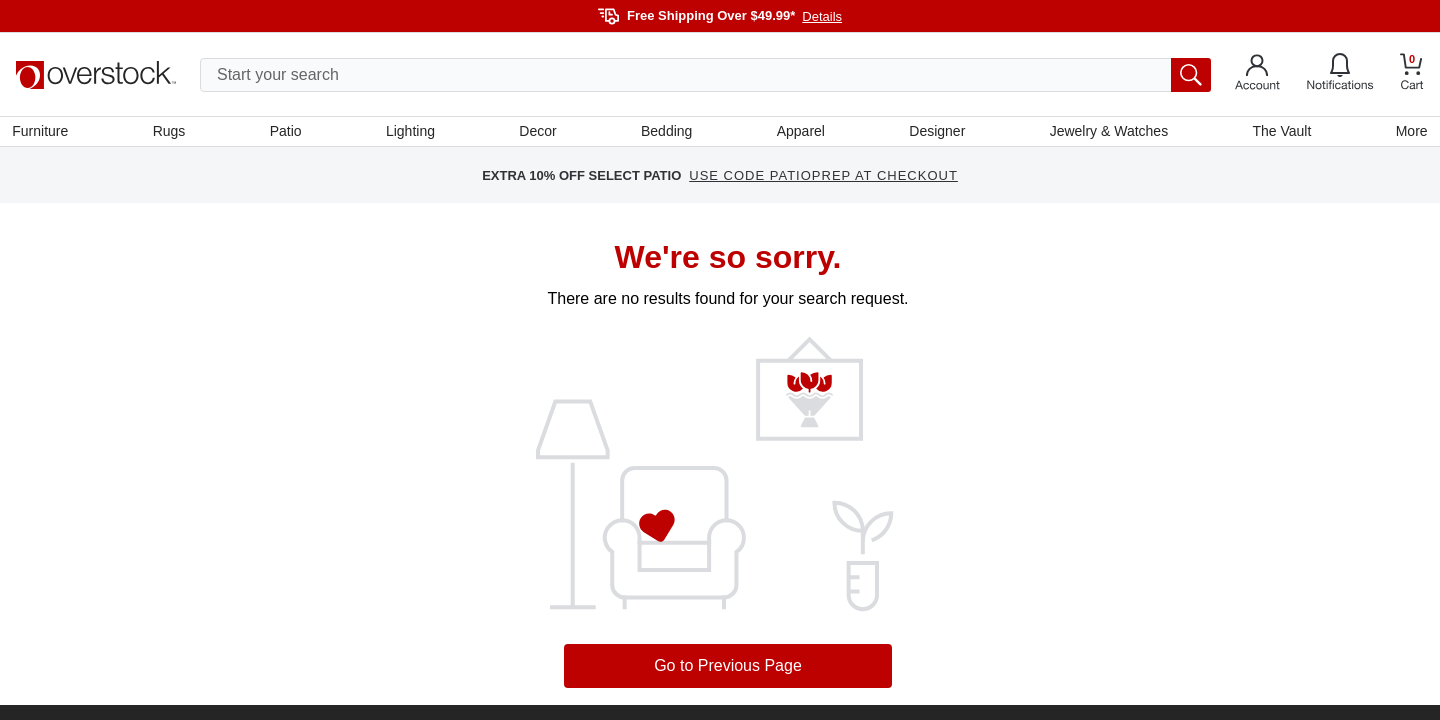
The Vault (1279, 133)
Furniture (44, 133)
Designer (936, 133)
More (1408, 133)
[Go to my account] (1257, 75)
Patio (288, 133)
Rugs (172, 133)
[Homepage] (96, 75)
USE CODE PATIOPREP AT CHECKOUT (823, 179)
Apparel (800, 133)
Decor (538, 133)
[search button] (1191, 75)
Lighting (411, 133)
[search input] (705, 75)
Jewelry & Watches (1106, 133)
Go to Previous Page (728, 669)
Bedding (666, 133)
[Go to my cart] (1412, 74)
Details (822, 16)
